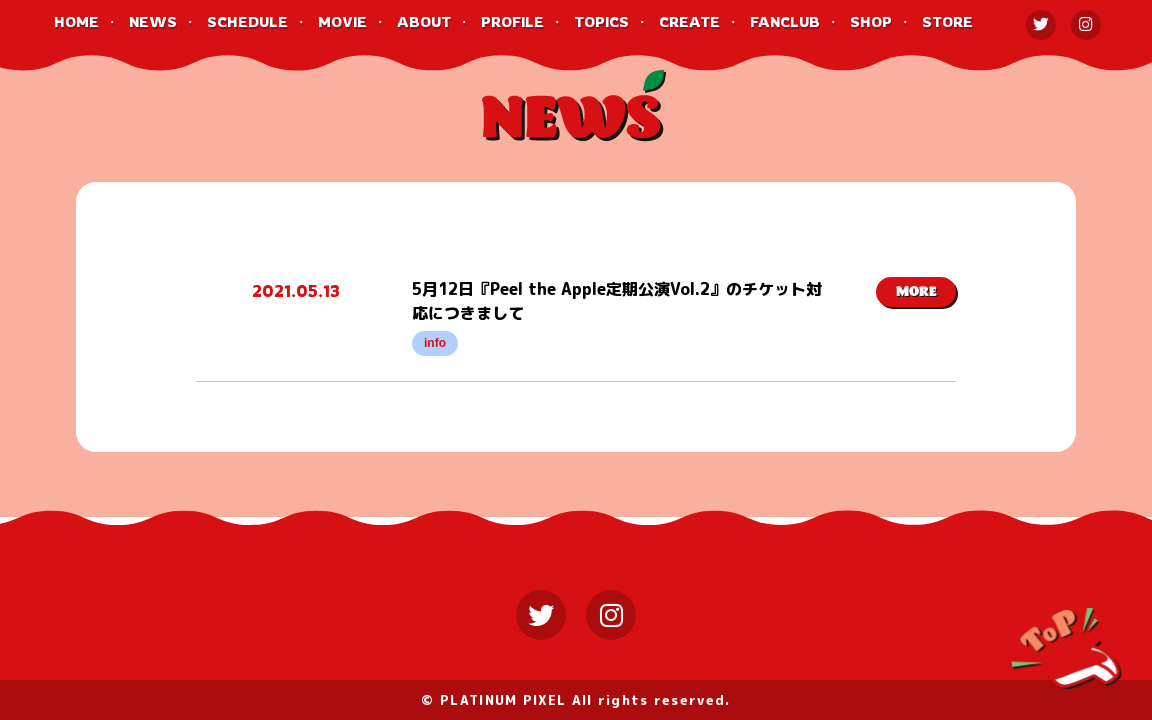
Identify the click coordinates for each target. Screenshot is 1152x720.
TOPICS (601, 21)
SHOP (871, 21)
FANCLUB (785, 21)
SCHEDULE (247, 21)
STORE (947, 21)
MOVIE (342, 21)
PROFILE (512, 21)
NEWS (153, 21)
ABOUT (424, 21)
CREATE (689, 21)
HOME (76, 21)
